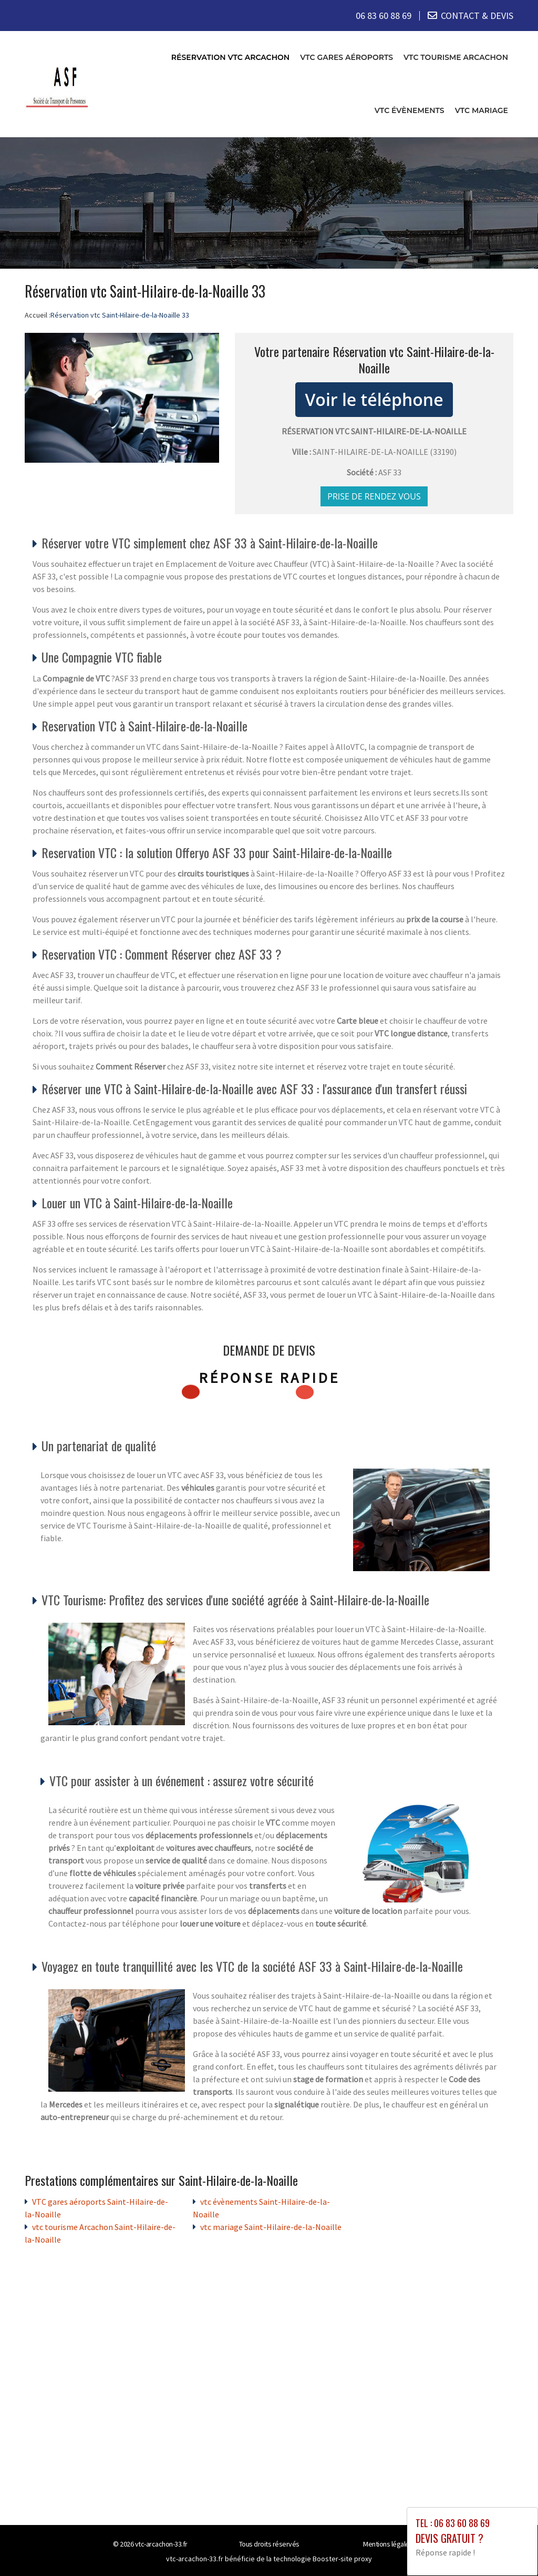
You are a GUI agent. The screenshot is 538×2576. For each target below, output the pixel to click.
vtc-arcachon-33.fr (161, 2543)
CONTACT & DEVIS (477, 15)
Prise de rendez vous (374, 496)
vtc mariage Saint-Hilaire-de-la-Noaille (271, 2226)
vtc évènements (409, 110)
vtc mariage (481, 110)
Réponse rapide (269, 1377)
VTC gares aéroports (346, 57)
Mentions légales (387, 2543)
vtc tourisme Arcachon (456, 57)
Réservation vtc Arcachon (230, 57)
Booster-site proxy (342, 2558)
